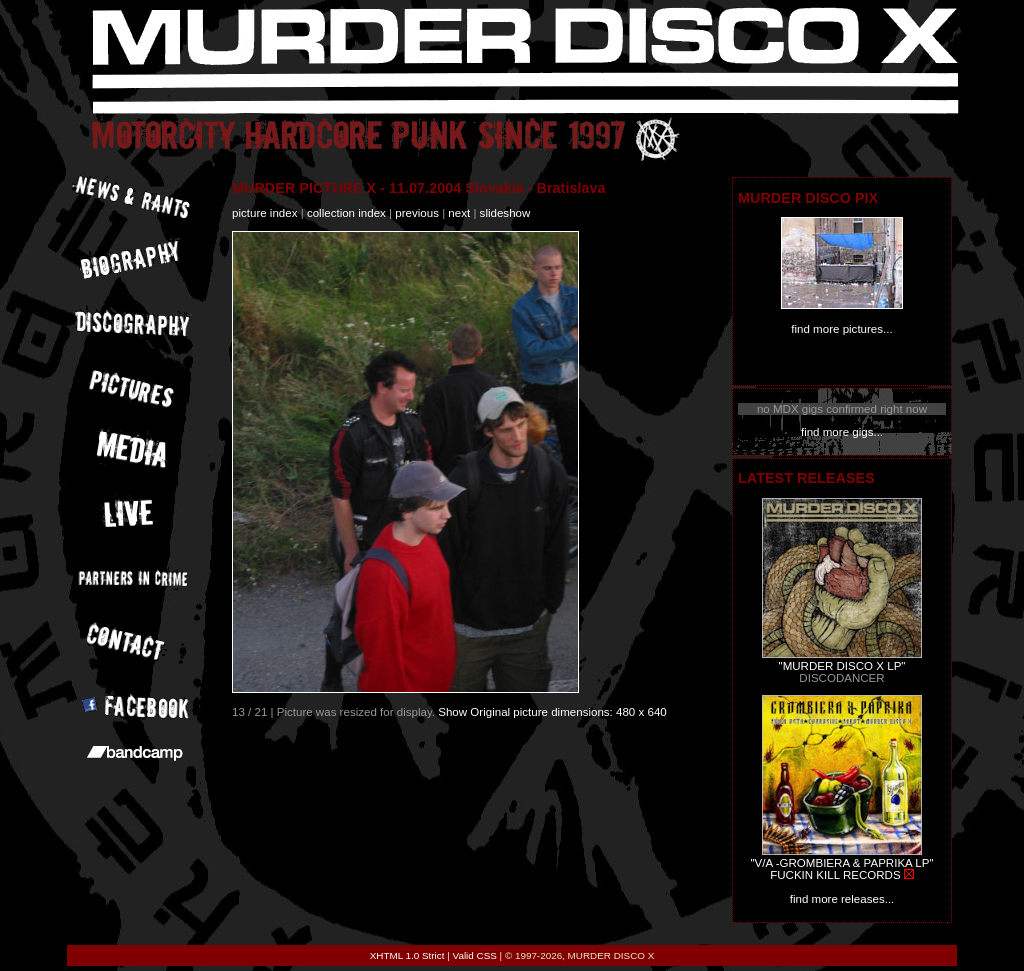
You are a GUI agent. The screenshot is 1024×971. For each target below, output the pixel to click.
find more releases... (842, 899)
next (459, 213)
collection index (346, 213)
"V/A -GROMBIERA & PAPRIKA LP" (841, 863)
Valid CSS (475, 955)
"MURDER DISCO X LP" (842, 666)
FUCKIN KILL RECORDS (835, 875)
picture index (264, 213)
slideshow (505, 213)
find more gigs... (842, 432)
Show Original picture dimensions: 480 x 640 (552, 712)
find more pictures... (841, 329)
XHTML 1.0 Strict (407, 955)
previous (417, 213)
